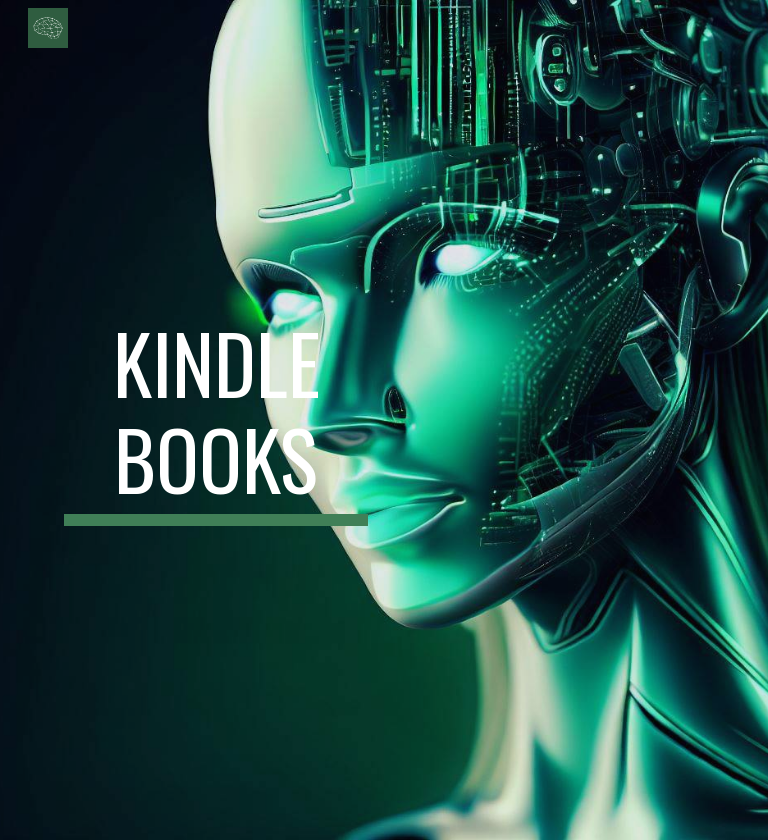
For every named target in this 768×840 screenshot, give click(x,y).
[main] (215, 420)
